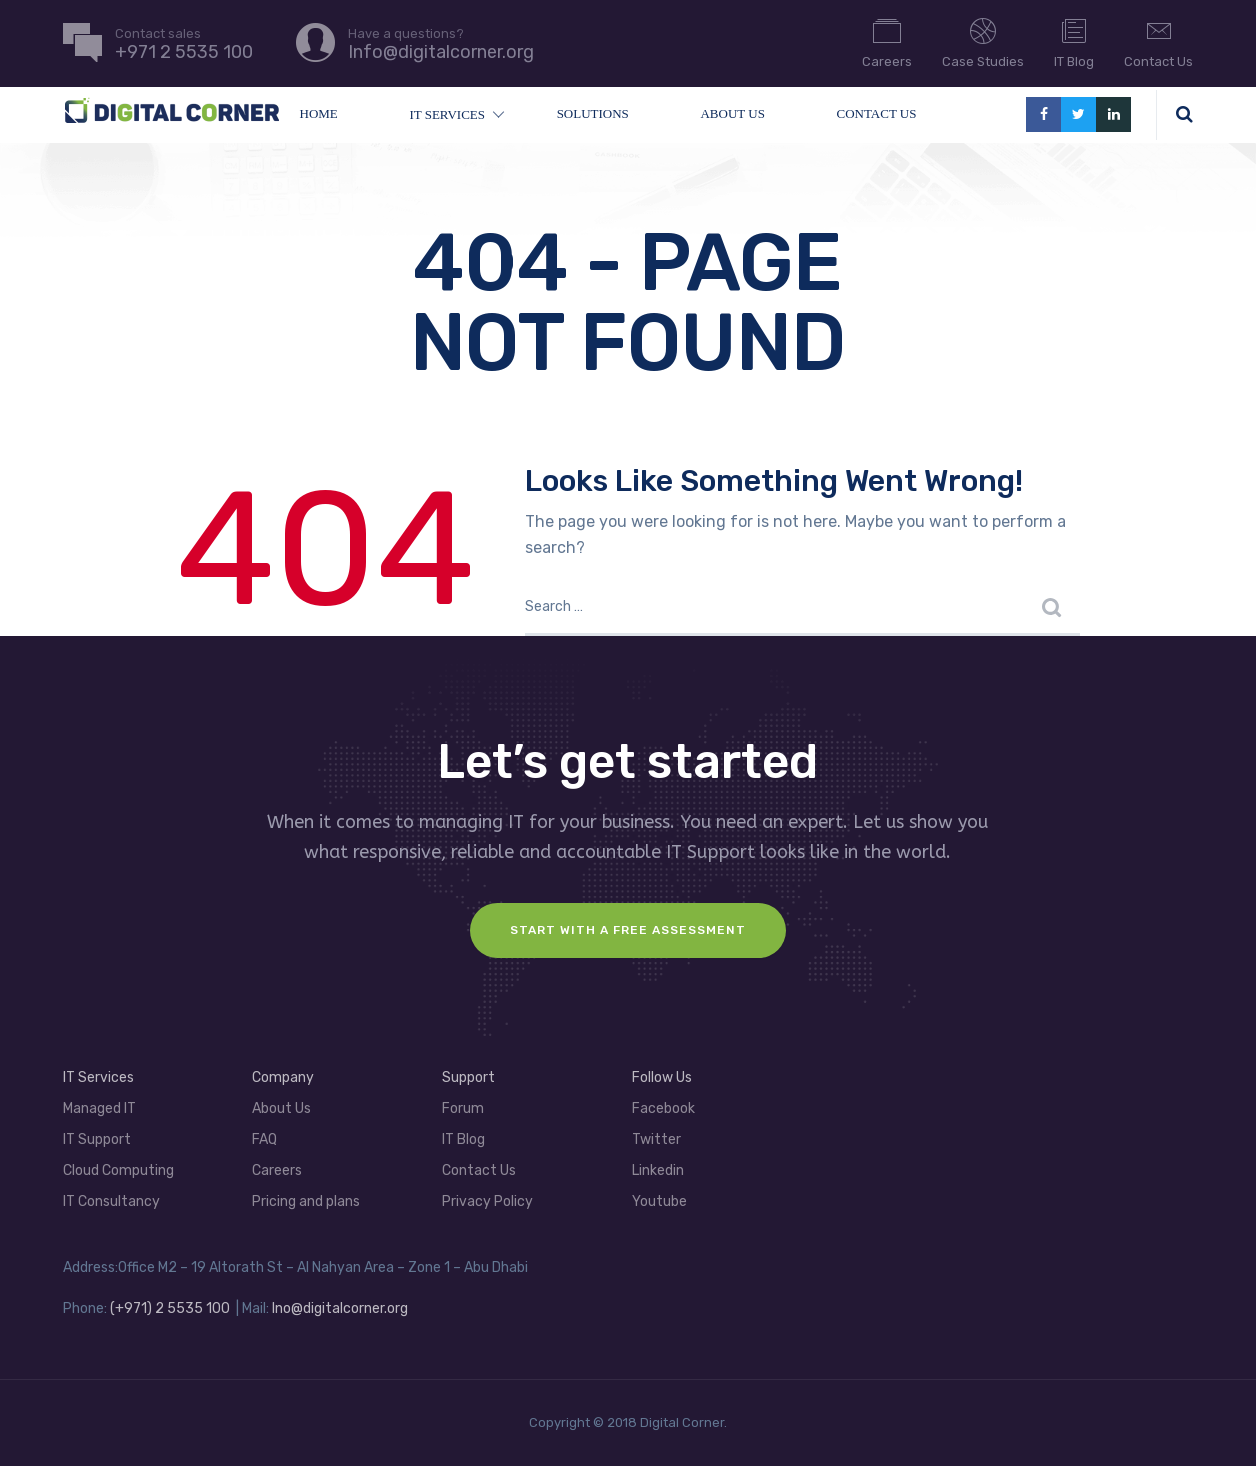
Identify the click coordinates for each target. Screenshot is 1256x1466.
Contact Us (1158, 42)
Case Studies (983, 42)
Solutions (593, 113)
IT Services (447, 114)
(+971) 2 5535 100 (170, 1308)
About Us (732, 113)
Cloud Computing (118, 1170)
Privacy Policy (487, 1201)
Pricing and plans (306, 1201)
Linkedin (658, 1170)
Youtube (659, 1201)
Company (283, 1077)
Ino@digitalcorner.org (340, 1308)
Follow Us (662, 1077)
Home (319, 113)
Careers (887, 42)
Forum (463, 1108)
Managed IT (99, 1108)
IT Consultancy (111, 1201)
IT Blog (1074, 42)
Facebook (663, 1108)
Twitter (656, 1139)
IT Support (97, 1139)
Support (468, 1077)
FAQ (264, 1139)
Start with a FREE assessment (628, 930)
